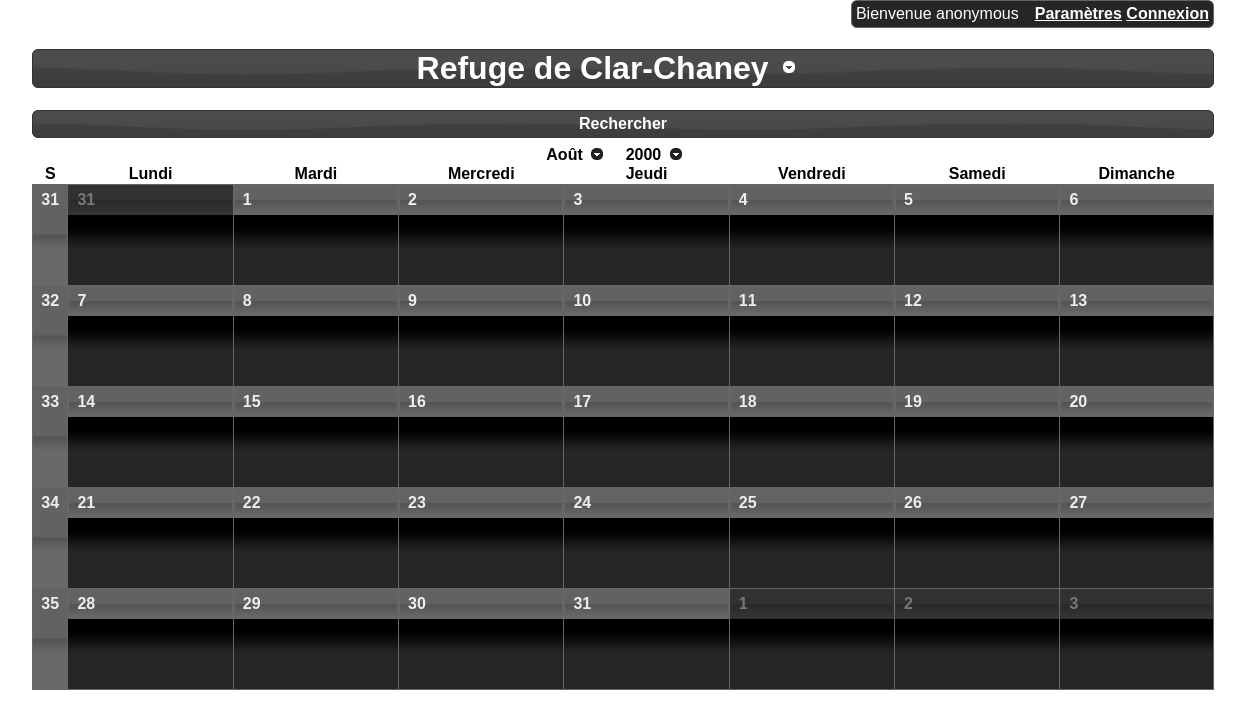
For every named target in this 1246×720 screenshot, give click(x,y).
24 (582, 502)
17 (582, 401)
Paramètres (1078, 13)
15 (252, 401)
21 (86, 502)
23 (417, 502)
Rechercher (623, 123)
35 (50, 603)
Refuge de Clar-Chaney (593, 68)
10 (582, 300)
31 (50, 199)
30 (417, 603)
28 (86, 603)
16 (417, 401)
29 (252, 603)
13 (1078, 300)
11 (748, 300)
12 (913, 300)
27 (1078, 502)
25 (748, 502)
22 (252, 502)
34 (50, 502)
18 (748, 401)
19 (913, 401)
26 (913, 502)
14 (86, 401)
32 (50, 300)
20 (1078, 401)
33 (50, 401)
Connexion (1167, 13)
